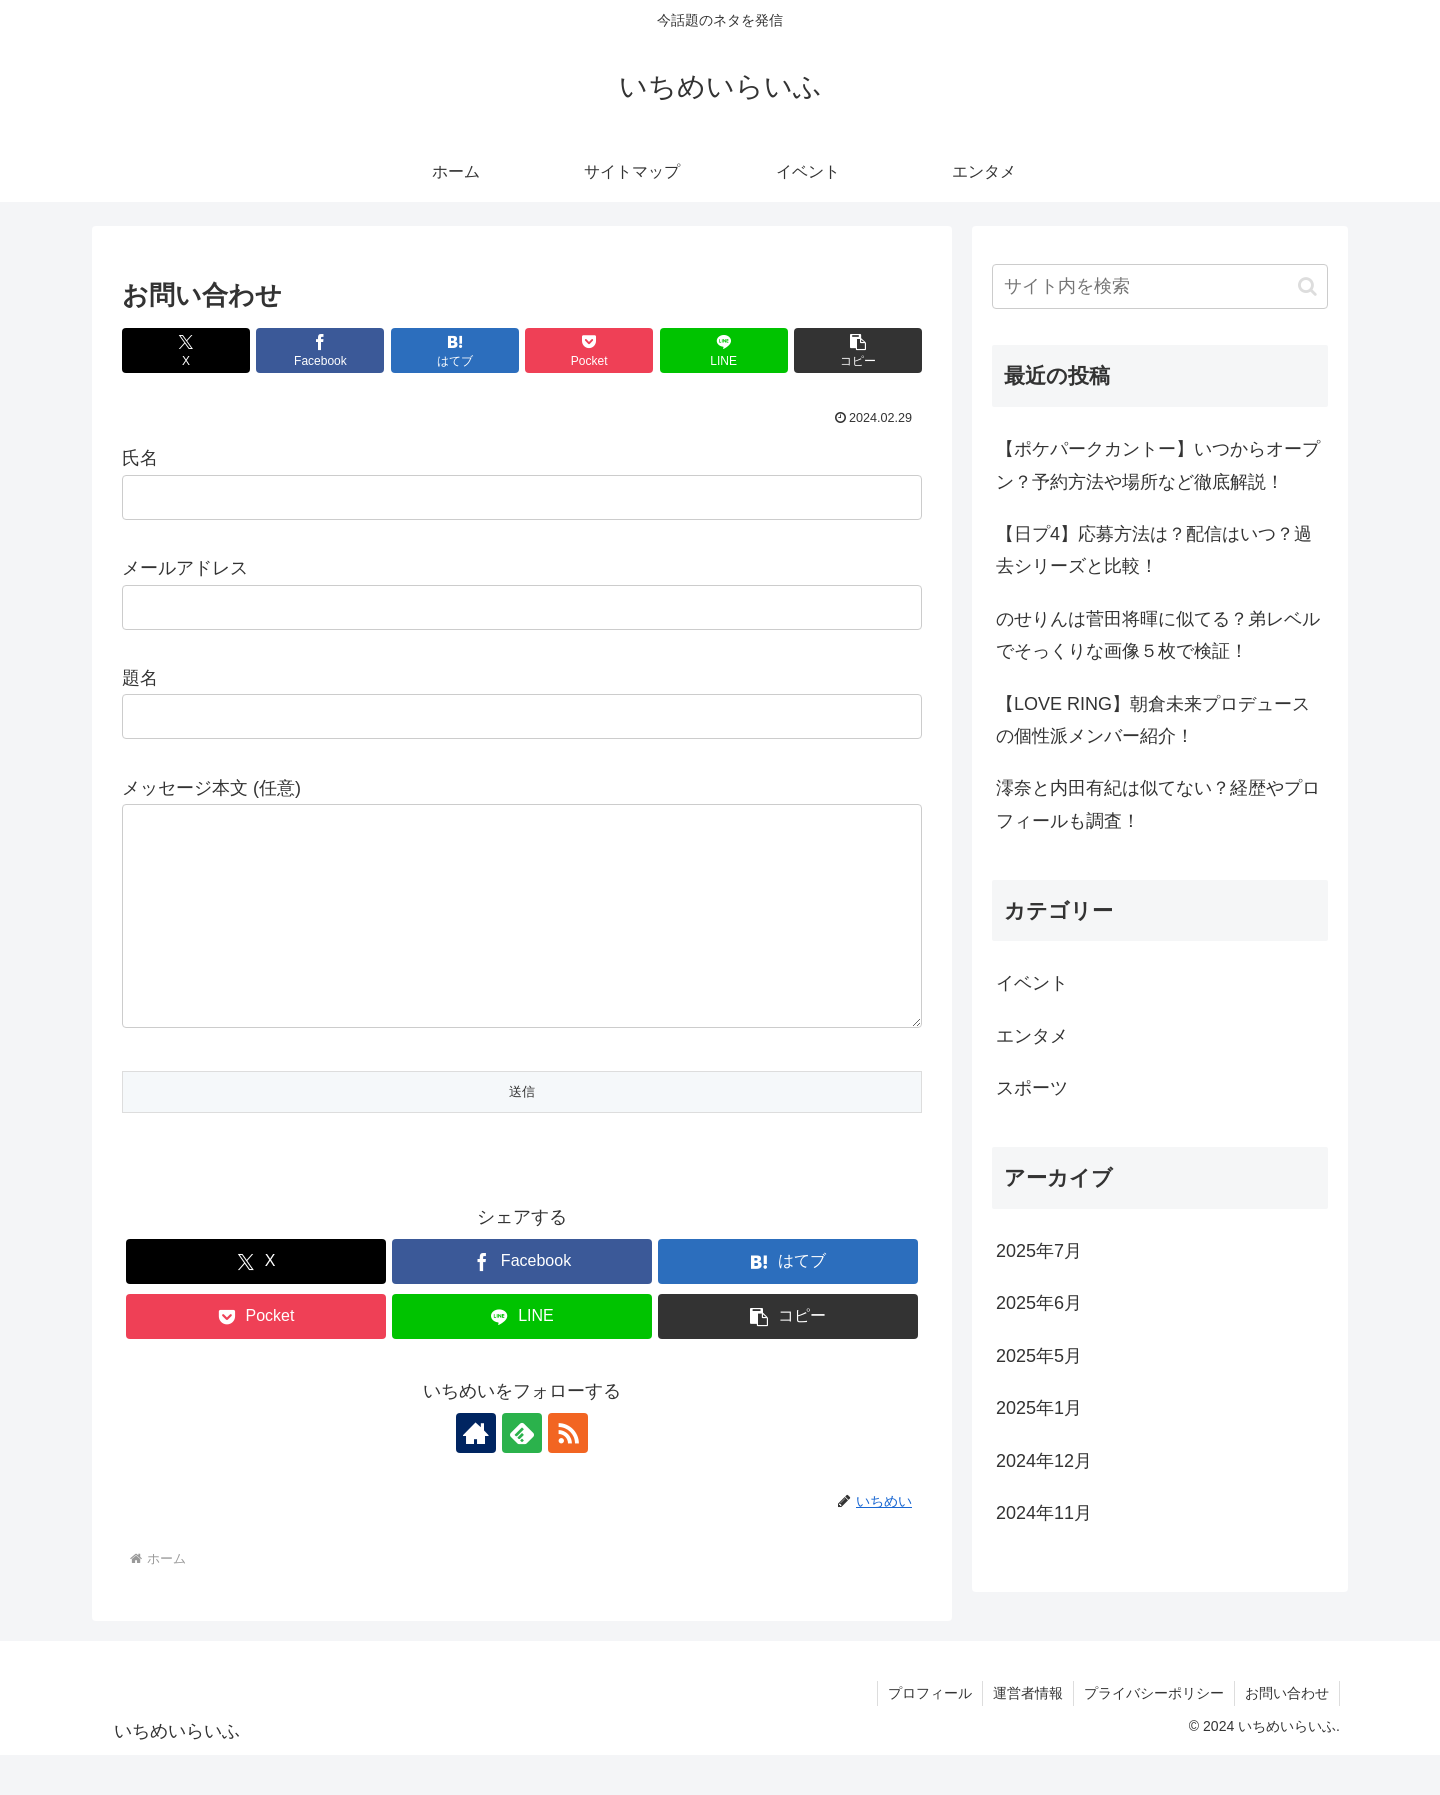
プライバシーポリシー (1154, 1733)
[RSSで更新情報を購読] (568, 1473)
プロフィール (930, 1733)
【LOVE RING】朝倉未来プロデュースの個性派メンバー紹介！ (1153, 720)
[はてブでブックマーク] (455, 350)
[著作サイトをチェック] (476, 1473)
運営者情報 (1028, 1733)
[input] (1160, 286)
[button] (858, 350)
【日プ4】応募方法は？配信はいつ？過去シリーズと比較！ (1154, 550)
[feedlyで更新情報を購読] (522, 1473)
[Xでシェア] (186, 350)
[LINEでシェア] (724, 350)
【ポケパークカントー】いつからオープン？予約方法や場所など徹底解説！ (1158, 465)
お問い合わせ (1287, 1733)
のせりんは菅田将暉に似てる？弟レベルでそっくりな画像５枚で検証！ (1158, 635)
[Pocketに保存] (589, 350)
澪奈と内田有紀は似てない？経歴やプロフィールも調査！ (1158, 804)
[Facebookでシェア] (320, 350)
